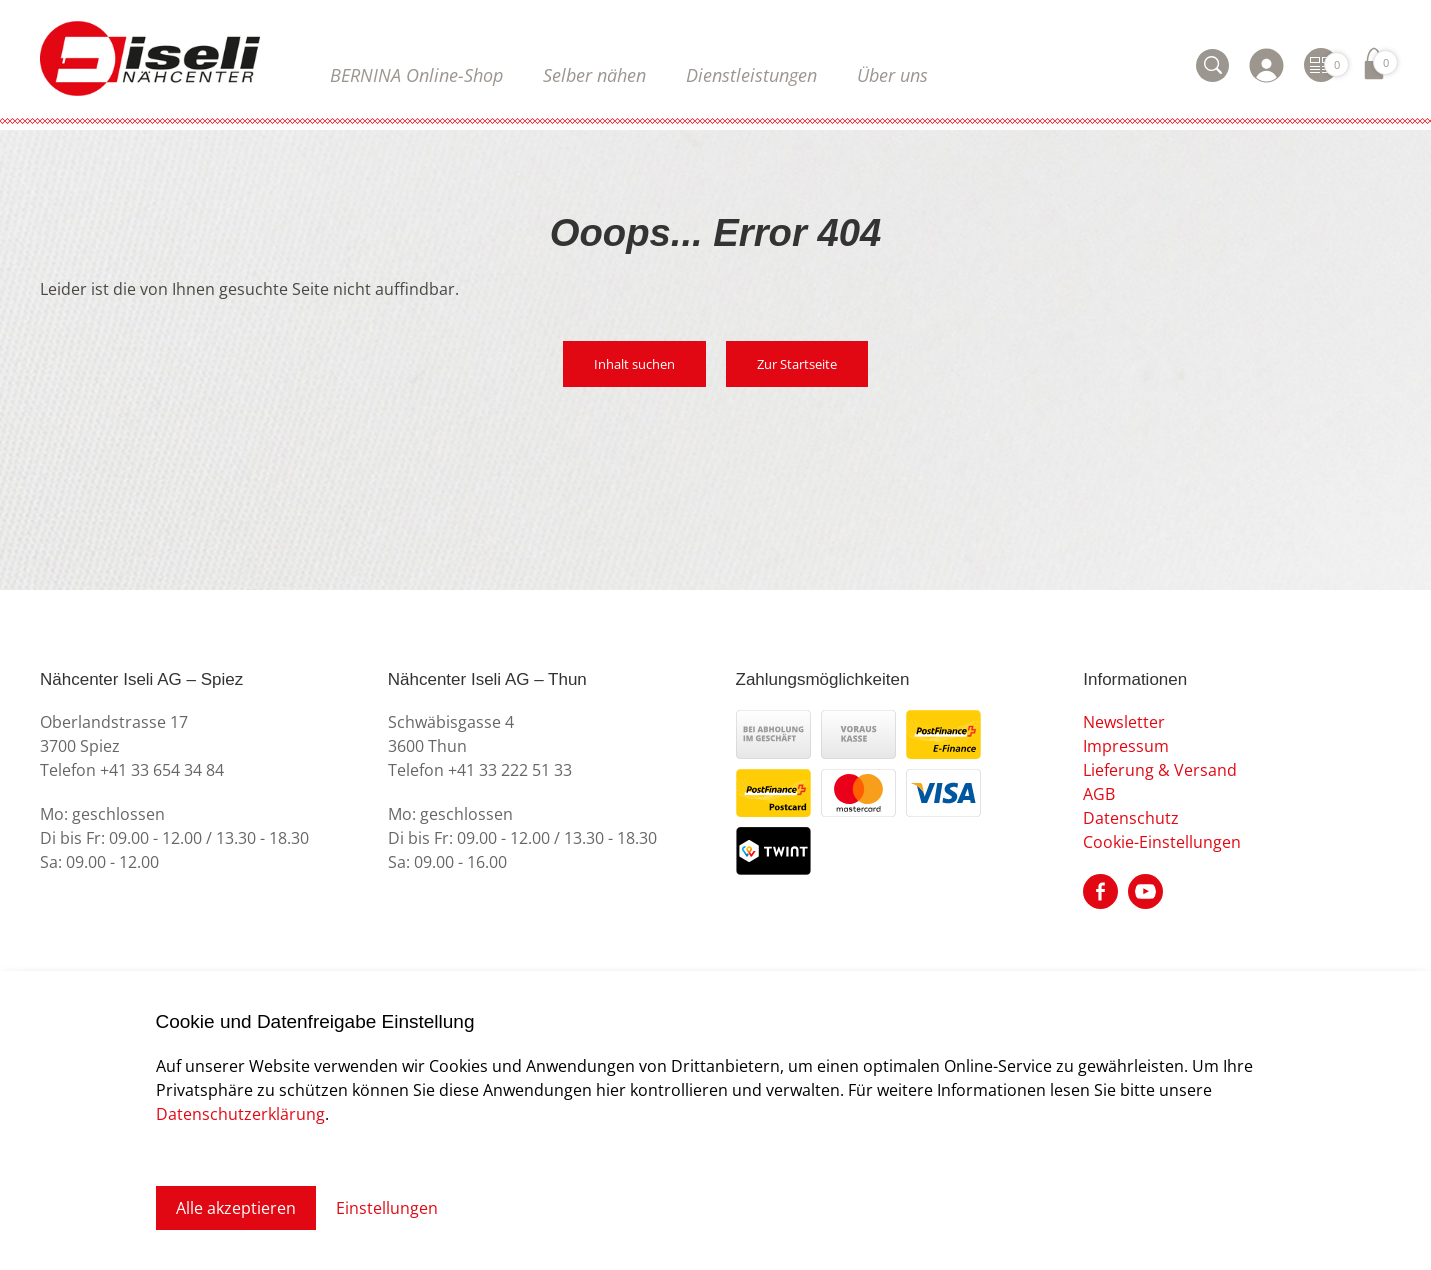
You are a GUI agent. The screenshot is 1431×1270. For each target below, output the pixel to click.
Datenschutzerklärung (240, 1114)
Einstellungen (387, 1208)
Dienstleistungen (751, 75)
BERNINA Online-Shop (416, 75)
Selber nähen (594, 75)
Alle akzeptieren (236, 1208)
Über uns (892, 75)
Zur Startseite (797, 364)
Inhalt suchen (634, 364)
